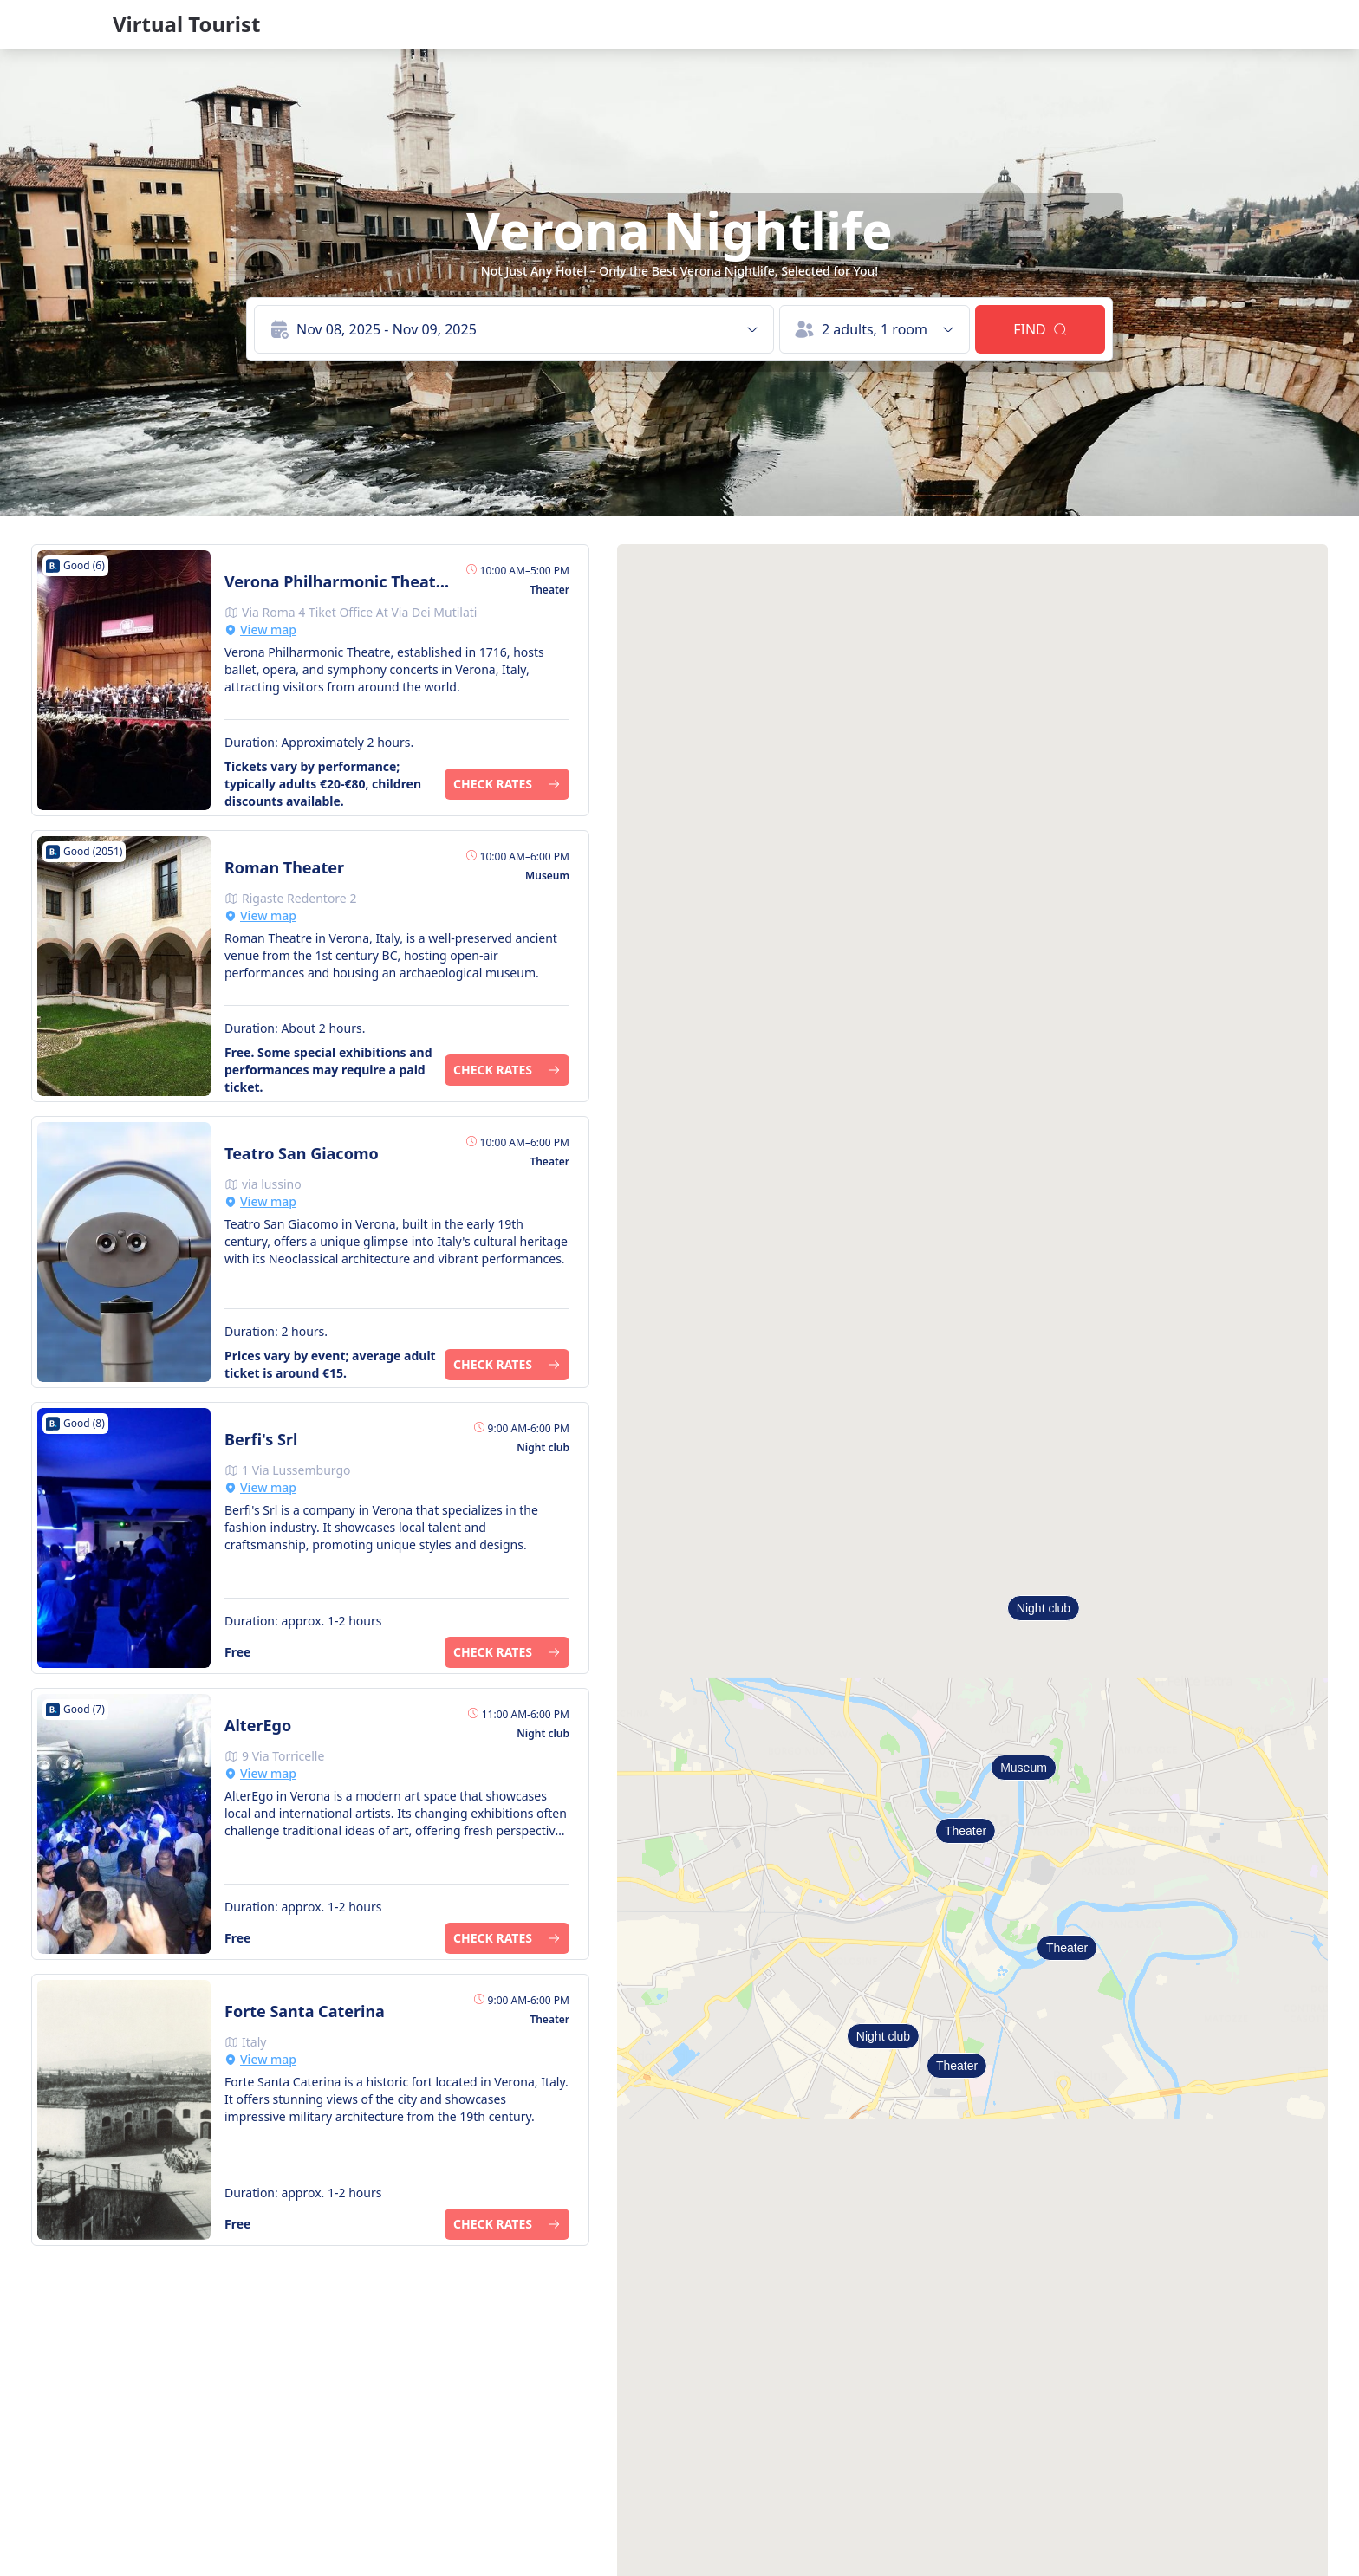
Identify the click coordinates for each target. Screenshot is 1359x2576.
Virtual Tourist (186, 24)
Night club (883, 2036)
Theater (965, 1831)
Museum (1023, 1768)
